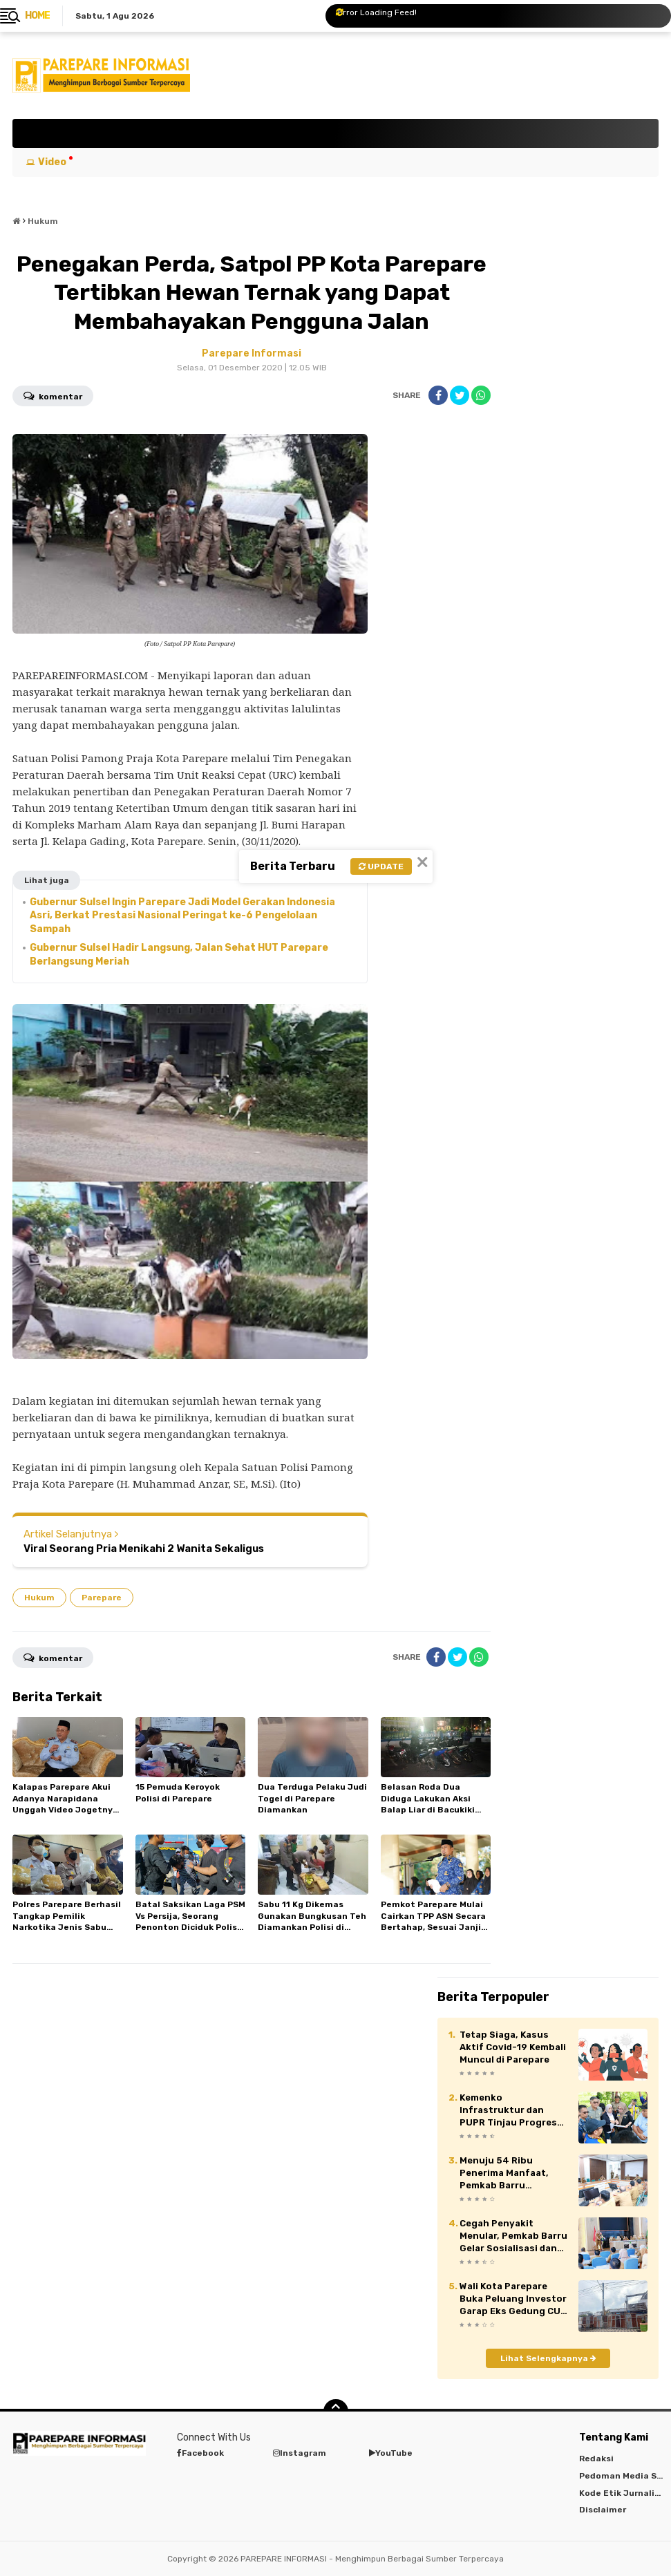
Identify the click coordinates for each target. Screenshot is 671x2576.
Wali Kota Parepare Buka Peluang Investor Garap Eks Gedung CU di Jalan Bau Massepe (513, 2299)
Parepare (102, 1597)
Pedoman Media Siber (625, 2476)
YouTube (391, 2453)
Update (381, 866)
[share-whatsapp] (481, 395)
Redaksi (596, 2458)
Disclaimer (602, 2510)
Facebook (200, 2453)
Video (52, 162)
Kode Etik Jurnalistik (625, 2493)
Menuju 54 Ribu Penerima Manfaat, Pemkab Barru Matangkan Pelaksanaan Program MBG (511, 2174)
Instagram (299, 2453)
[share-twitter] (459, 395)
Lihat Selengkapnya (548, 2358)
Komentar (52, 395)
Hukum (39, 1597)
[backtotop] (335, 2411)
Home (37, 15)
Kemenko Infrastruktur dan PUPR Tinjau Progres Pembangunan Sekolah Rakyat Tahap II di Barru (512, 2111)
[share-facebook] (438, 395)
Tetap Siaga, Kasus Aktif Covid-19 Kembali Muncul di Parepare (513, 2047)
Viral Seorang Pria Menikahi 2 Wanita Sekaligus (143, 1548)
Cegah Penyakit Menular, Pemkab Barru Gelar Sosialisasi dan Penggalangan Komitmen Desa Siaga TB (513, 2236)
